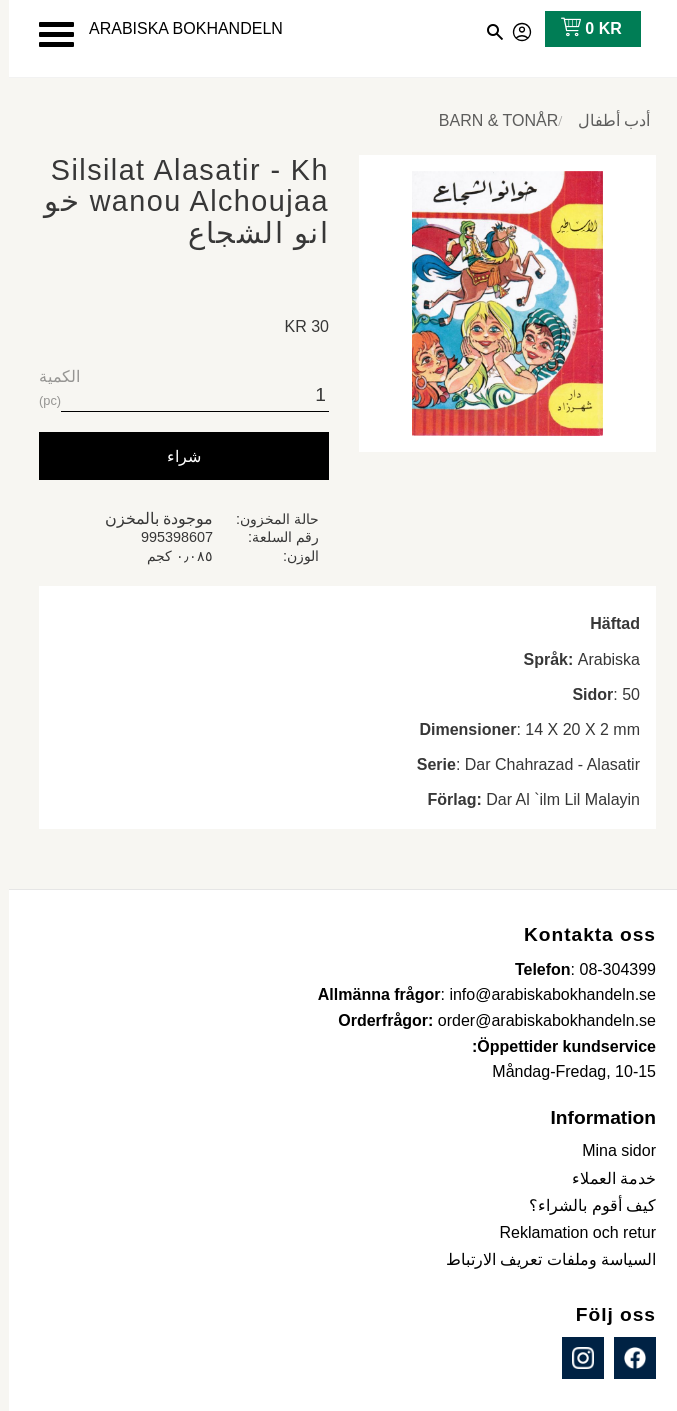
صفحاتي (514, 29)
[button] (47, 34)
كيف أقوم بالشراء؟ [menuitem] (583, 1205)
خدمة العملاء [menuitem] (605, 1178)
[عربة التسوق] (578, 29)
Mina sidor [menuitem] (610, 1150)
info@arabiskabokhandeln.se (543, 994)
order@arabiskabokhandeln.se (538, 1020)
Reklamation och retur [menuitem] (568, 1232)
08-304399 (608, 969)
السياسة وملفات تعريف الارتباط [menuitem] (542, 1259)
